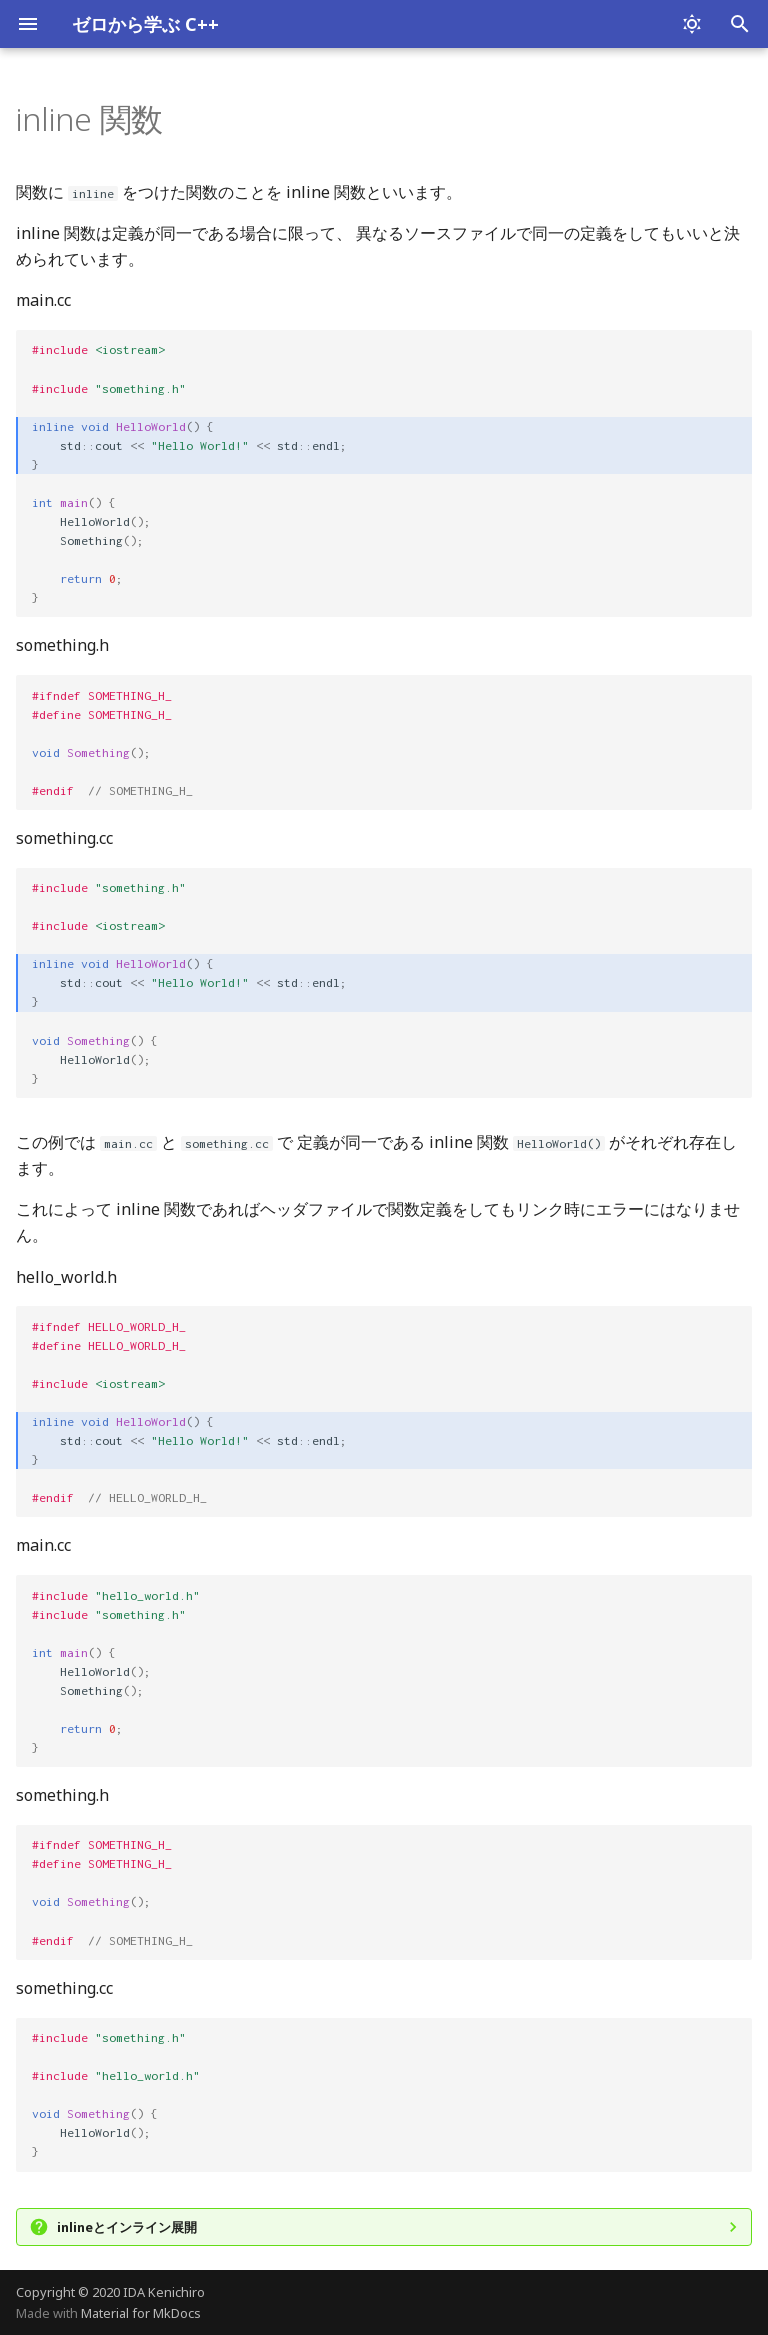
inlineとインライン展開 (127, 2227)
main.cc (43, 300)
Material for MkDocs (141, 2313)
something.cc (64, 838)
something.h (62, 645)
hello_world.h (66, 1277)
